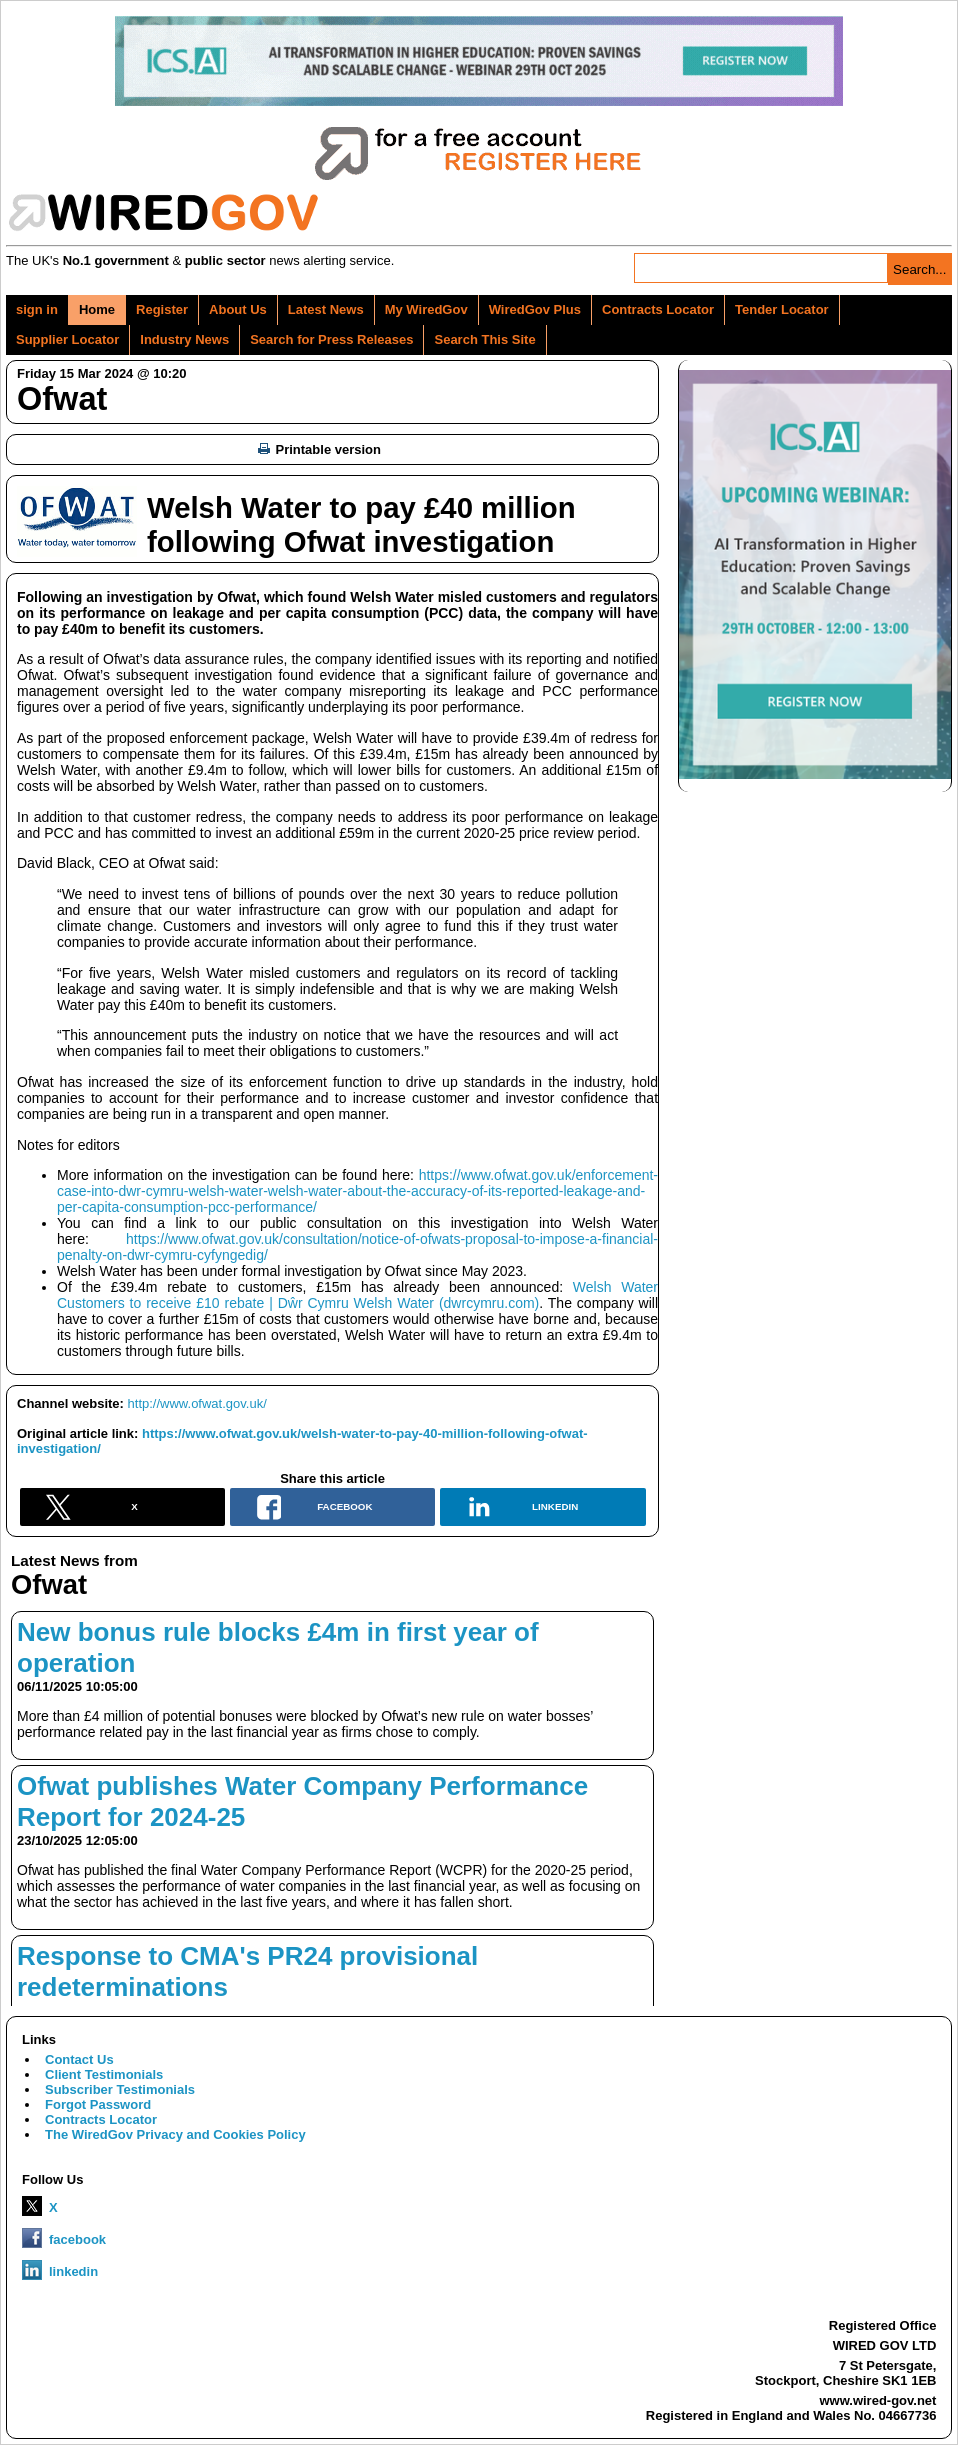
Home (97, 309)
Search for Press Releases (331, 339)
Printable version (319, 449)
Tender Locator (782, 309)
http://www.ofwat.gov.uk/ (197, 1403)
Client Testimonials (104, 2074)
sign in (37, 309)
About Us (238, 309)
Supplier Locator (67, 339)
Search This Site (484, 339)
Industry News (184, 339)
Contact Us (79, 2059)
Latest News (326, 309)
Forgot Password (98, 2104)
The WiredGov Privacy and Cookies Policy (175, 2134)
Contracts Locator (658, 309)
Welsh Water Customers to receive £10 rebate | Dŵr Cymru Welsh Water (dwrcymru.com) (357, 1295)
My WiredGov (426, 309)
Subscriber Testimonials (120, 2089)
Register (162, 309)
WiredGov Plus (535, 309)
